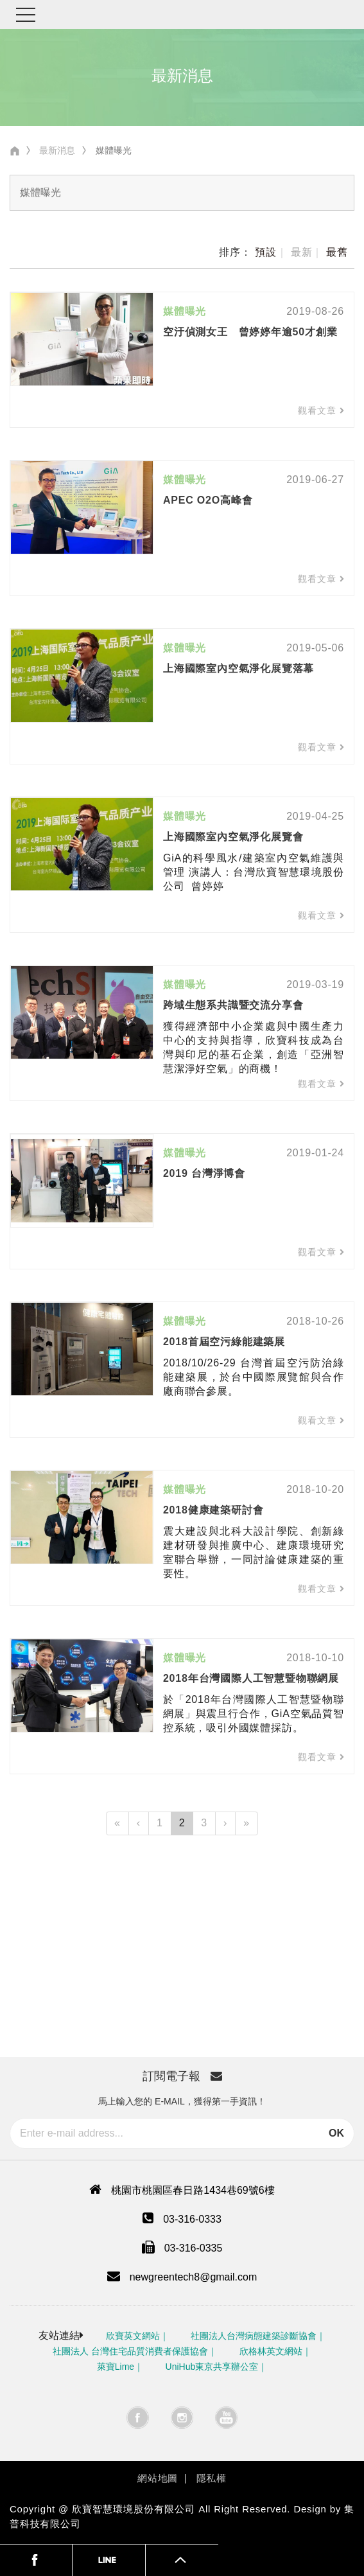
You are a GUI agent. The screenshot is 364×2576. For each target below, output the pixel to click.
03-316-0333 (192, 2219)
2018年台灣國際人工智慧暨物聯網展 (251, 1678)
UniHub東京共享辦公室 (212, 2366)
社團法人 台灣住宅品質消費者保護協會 (130, 2351)
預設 (266, 252)
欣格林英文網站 (270, 2351)
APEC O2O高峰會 (208, 500)
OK (336, 2133)
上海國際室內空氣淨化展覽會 (233, 836)
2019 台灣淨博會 (204, 1173)
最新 (302, 252)
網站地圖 (157, 2478)
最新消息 (57, 150)
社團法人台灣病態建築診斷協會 (253, 2336)
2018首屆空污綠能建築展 (224, 1341)
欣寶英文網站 (133, 2336)
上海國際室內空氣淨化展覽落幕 (238, 668)
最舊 (337, 252)
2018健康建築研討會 (213, 1509)
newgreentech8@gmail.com (193, 2277)
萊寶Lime (115, 2366)
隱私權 (211, 2478)
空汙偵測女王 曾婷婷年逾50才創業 (250, 331)
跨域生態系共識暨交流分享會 (233, 1005)
